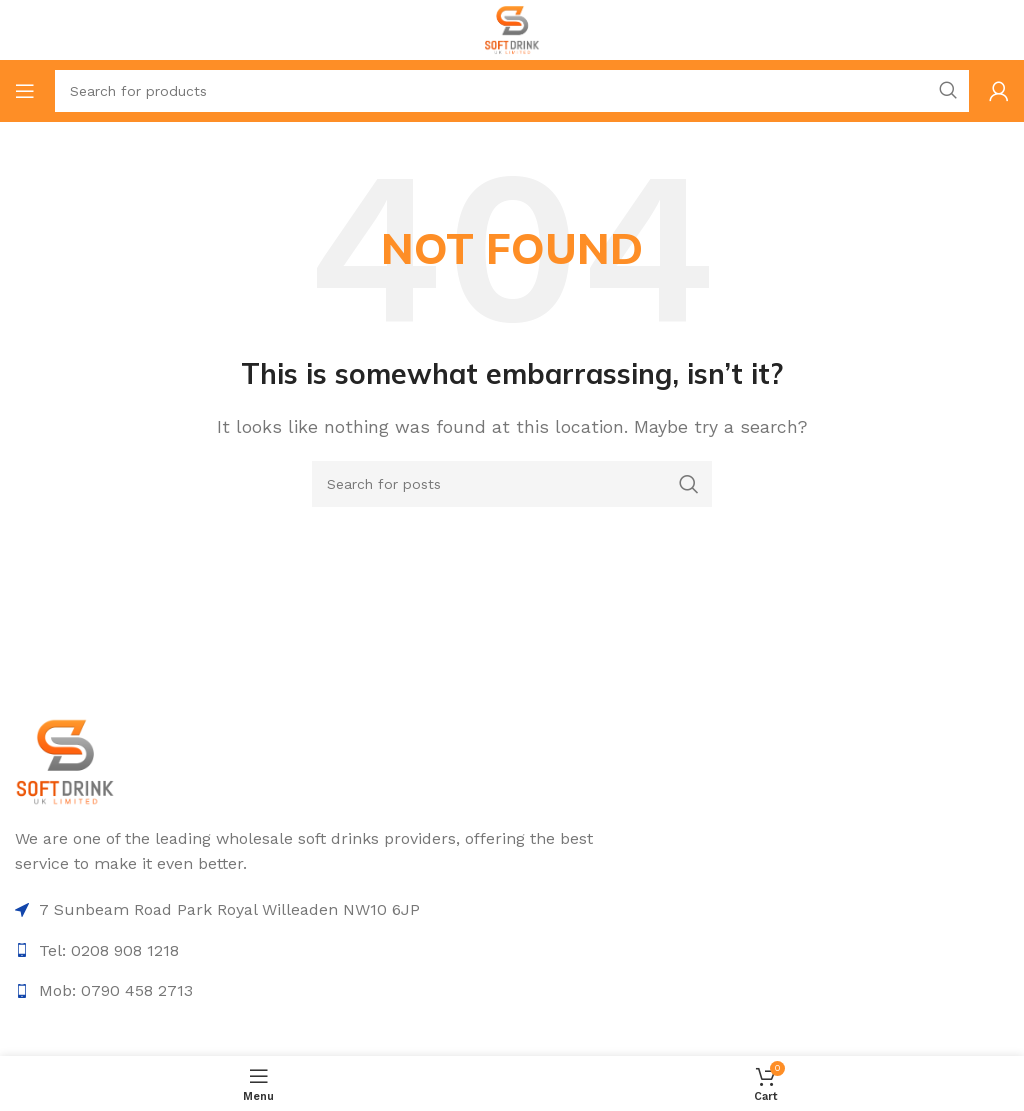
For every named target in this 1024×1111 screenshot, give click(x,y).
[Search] (512, 91)
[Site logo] (512, 28)
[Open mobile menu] (25, 91)
